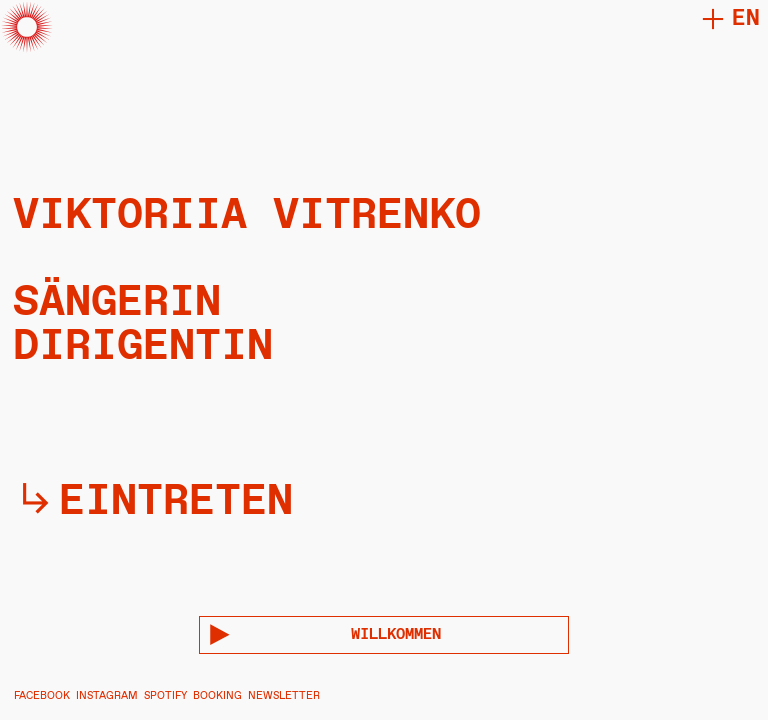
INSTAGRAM (107, 696)
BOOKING (217, 696)
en (746, 18)
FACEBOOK (42, 696)
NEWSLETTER (284, 696)
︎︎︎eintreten (153, 502)
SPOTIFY (165, 696)
